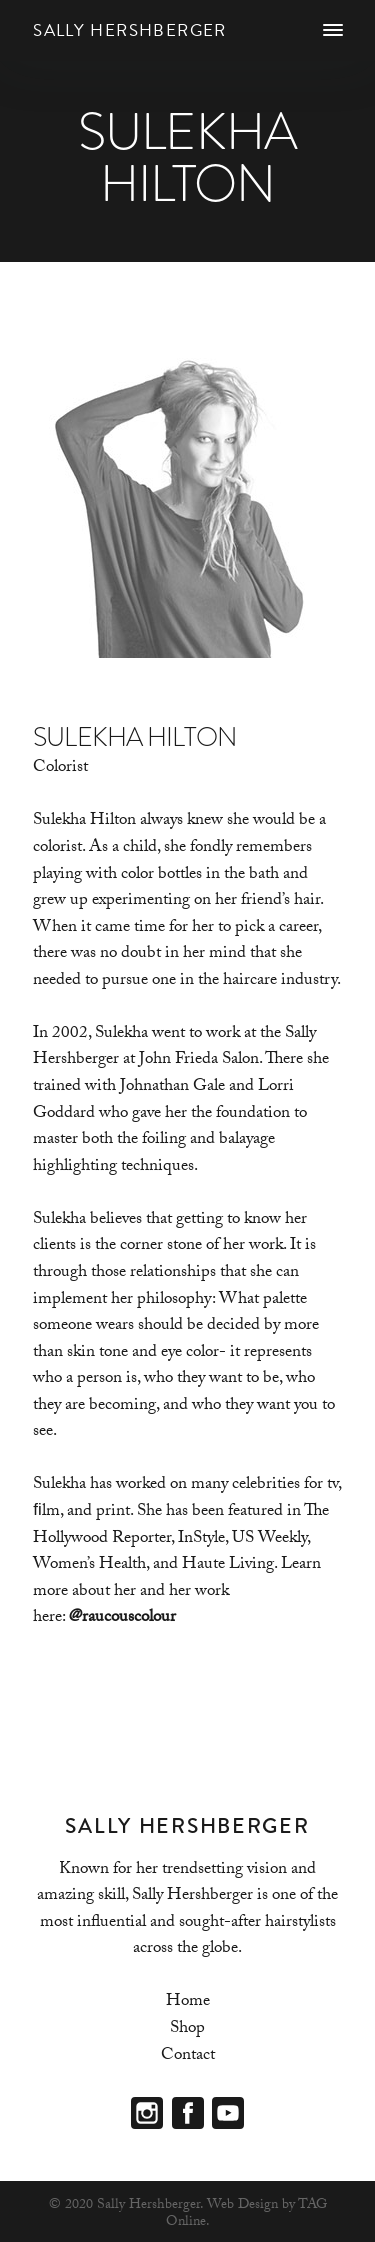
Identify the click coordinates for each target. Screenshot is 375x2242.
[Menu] (332, 31)
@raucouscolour (122, 1618)
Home (188, 2002)
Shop (187, 2029)
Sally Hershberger (129, 30)
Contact (188, 2056)
